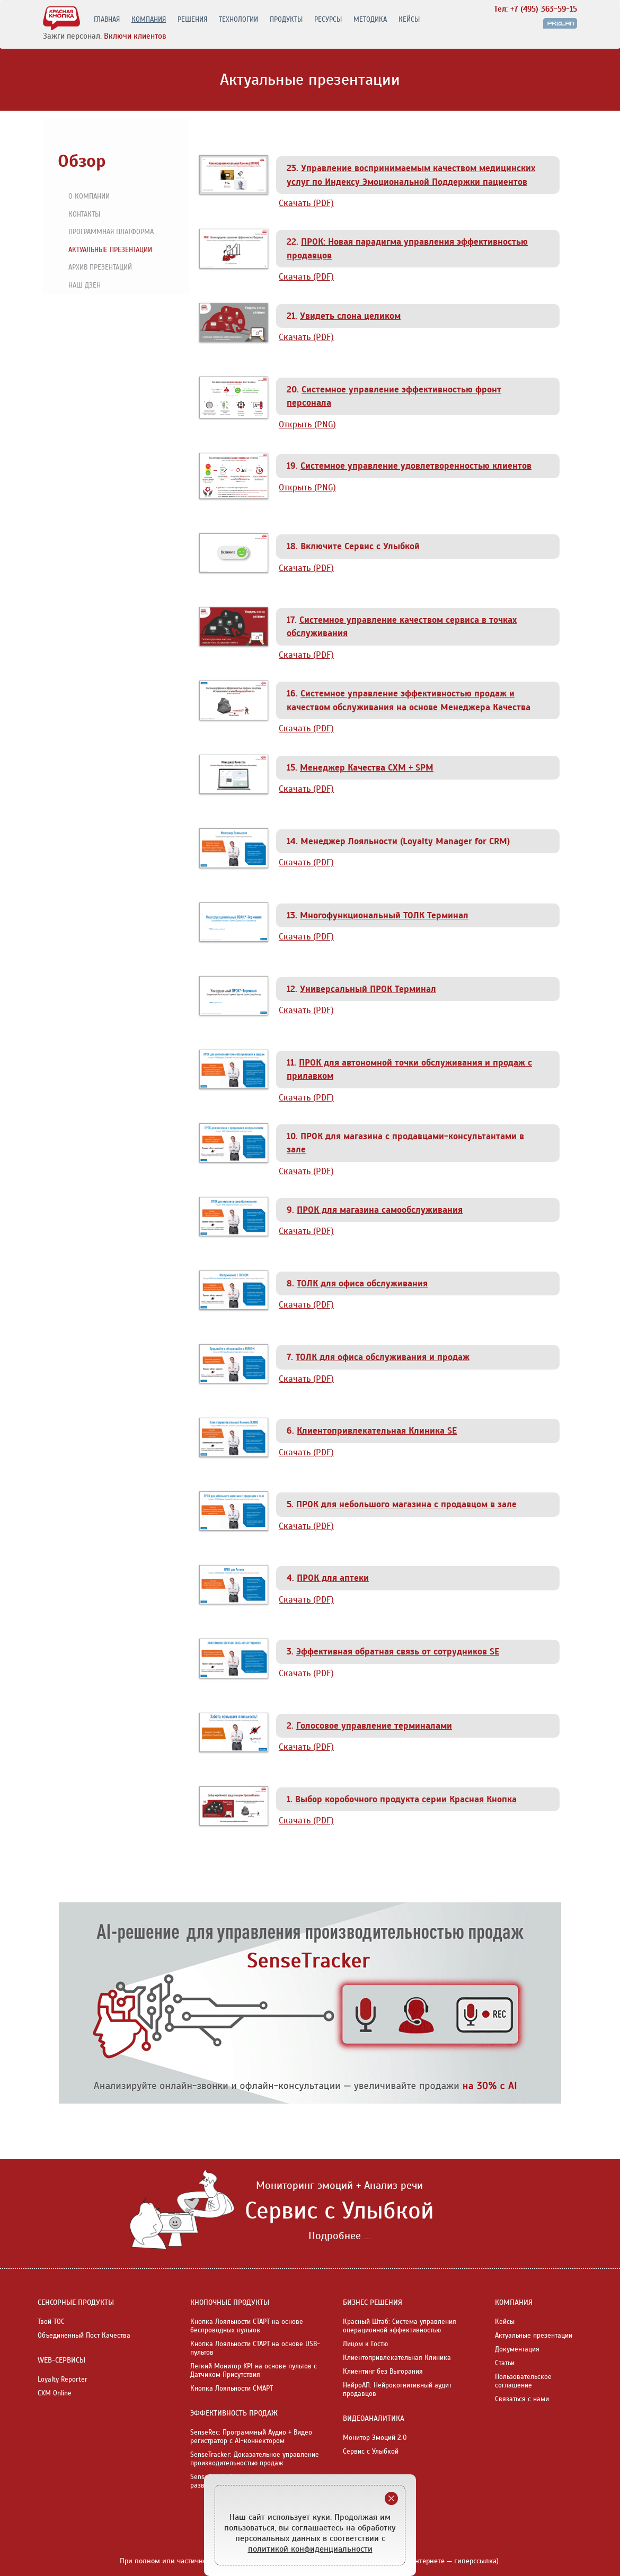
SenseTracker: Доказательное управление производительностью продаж (254, 2458)
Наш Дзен (80, 286)
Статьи (505, 2363)
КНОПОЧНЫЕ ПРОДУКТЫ (229, 2302)
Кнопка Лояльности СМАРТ (231, 2388)
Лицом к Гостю (365, 2344)
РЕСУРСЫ (328, 19)
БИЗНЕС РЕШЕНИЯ (372, 2302)
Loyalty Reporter (62, 2379)
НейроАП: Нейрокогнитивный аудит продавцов (397, 2389)
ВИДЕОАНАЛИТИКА (373, 2418)
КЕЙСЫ (409, 19)
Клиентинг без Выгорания (383, 2371)
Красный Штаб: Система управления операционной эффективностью (399, 2326)
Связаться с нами (522, 2399)
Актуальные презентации (105, 250)
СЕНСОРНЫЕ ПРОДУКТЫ (76, 2302)
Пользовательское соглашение (523, 2381)
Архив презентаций (95, 268)
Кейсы (505, 2322)
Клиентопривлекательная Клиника (397, 2358)
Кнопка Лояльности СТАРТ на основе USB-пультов (255, 2348)
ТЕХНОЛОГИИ (238, 19)
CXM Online (55, 2393)
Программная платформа (106, 232)
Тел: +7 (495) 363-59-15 (535, 9)
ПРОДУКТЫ (286, 19)
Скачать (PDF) (306, 203)
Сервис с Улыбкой (370, 2451)
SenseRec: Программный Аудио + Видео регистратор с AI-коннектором (251, 2436)
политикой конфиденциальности (310, 2549)
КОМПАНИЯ (148, 19)
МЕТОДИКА (370, 19)
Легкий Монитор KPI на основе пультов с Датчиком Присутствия (253, 2370)
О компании (84, 197)
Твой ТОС (51, 2322)
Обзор (81, 161)
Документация (517, 2349)
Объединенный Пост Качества (84, 2335)
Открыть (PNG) (307, 424)
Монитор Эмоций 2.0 (375, 2438)
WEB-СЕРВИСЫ (61, 2360)
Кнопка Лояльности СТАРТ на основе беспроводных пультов (246, 2326)
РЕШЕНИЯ (192, 19)
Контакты (79, 215)
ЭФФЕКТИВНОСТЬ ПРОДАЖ (234, 2413)
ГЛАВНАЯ (107, 19)
